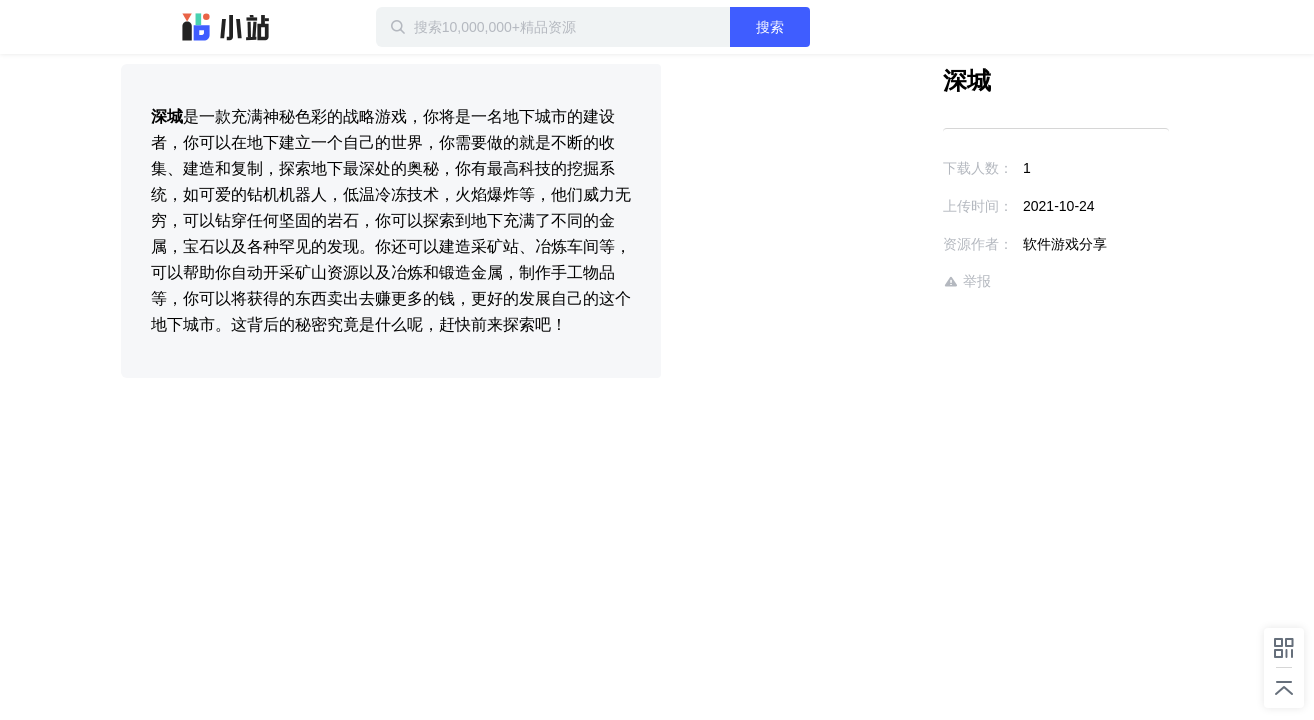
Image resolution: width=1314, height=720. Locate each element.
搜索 (834, 27)
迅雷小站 (226, 27)
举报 (909, 281)
